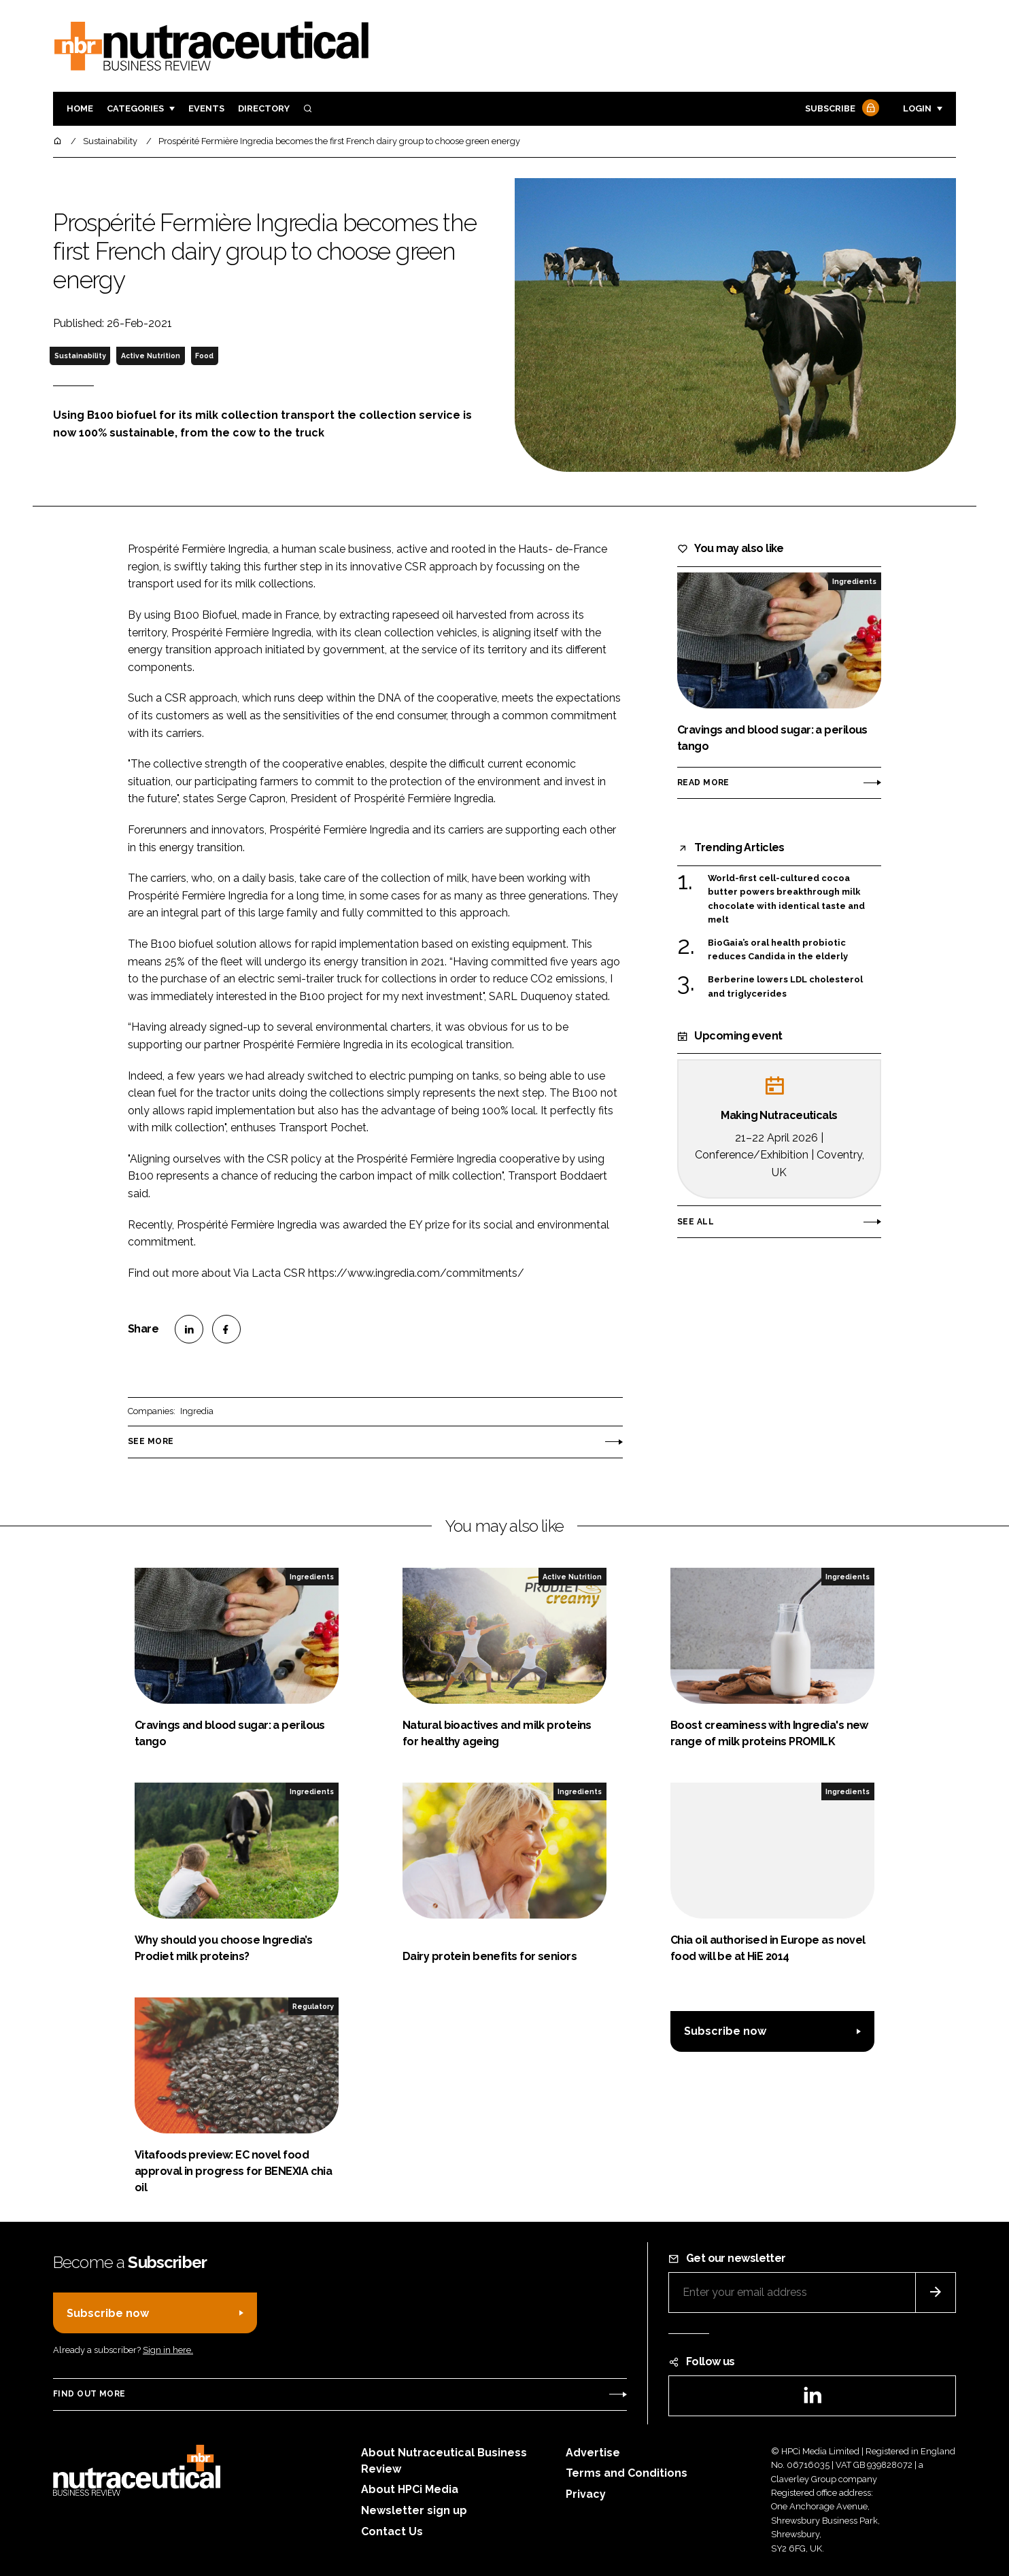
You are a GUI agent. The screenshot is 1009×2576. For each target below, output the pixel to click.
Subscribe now (725, 2031)
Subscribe (840, 109)
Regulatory (313, 2006)
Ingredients (854, 581)
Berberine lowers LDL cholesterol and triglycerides (785, 985)
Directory (264, 108)
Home (80, 108)
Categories (135, 108)
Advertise (593, 2452)
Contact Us (392, 2531)
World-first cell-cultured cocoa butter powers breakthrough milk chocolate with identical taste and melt (786, 899)
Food (204, 355)
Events (206, 108)
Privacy (586, 2494)
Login (917, 108)
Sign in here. (168, 2350)
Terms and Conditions (626, 2473)
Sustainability (80, 355)
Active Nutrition (150, 355)
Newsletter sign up (414, 2510)
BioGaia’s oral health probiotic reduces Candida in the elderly (778, 948)
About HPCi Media (409, 2489)
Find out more (89, 2394)
